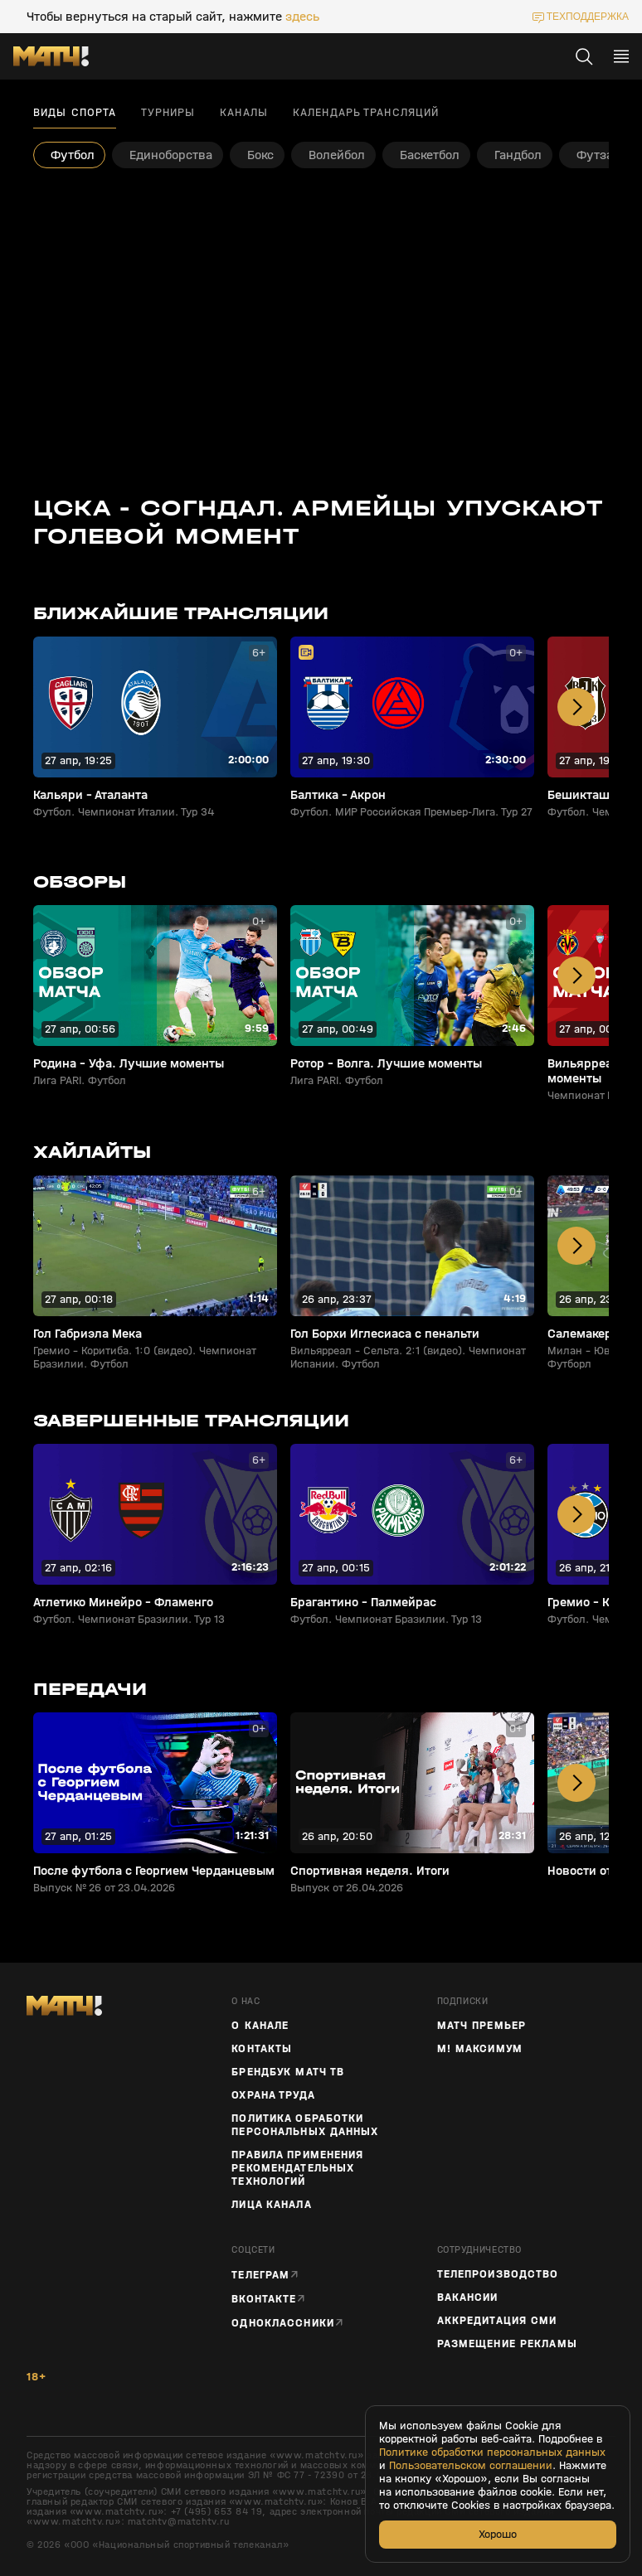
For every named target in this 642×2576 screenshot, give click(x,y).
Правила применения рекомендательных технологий (297, 2168)
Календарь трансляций (366, 112)
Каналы (244, 112)
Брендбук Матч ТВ (287, 2072)
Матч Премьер (481, 2025)
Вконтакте (263, 2299)
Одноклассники (282, 2323)
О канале (260, 2025)
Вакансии (468, 2297)
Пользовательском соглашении (470, 2465)
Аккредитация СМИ (497, 2320)
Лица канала (271, 2204)
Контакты (261, 2048)
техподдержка (588, 16)
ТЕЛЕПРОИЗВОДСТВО (498, 2274)
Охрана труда (272, 2095)
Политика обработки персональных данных (304, 2125)
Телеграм (260, 2275)
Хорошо (498, 2534)
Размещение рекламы (507, 2344)
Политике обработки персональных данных (492, 2452)
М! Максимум (480, 2048)
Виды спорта (74, 112)
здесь (302, 16)
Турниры (168, 112)
